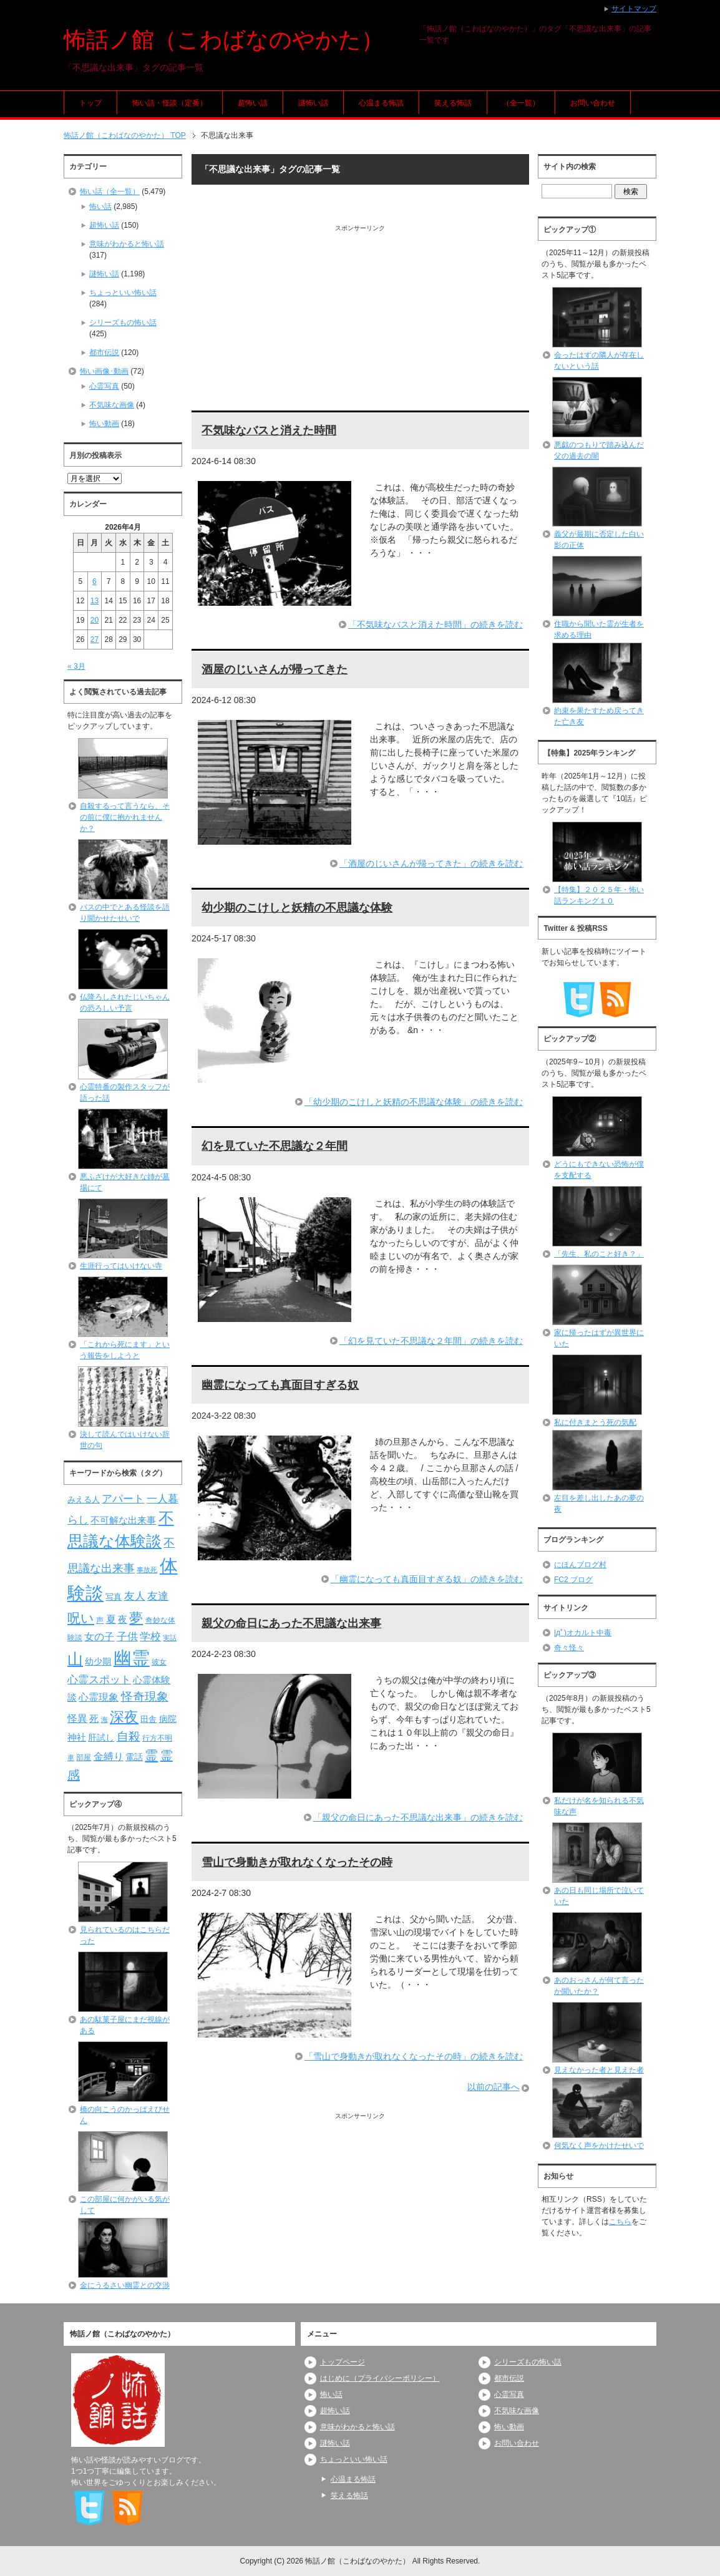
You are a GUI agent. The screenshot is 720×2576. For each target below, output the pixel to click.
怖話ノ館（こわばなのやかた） (224, 39)
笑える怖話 (453, 103)
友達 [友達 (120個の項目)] (157, 1596)
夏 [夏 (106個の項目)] (111, 1619)
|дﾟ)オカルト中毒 (582, 1632)
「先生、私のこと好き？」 (599, 1254)
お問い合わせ (592, 103)
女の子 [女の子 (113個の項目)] (99, 1636)
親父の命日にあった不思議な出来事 (291, 1623)
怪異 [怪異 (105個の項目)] (77, 1718)
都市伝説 (104, 352)
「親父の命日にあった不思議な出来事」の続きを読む (418, 1817)
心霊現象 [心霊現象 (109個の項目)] (99, 1697)
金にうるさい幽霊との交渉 (125, 2285)
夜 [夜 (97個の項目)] (122, 1620)
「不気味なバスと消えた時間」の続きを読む (435, 624)
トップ (90, 103)
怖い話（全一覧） (110, 191)
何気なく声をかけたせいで (599, 2145)
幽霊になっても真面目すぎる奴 (280, 1385)
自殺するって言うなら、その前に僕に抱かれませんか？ (125, 817)
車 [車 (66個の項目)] (70, 1757)
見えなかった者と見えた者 (599, 2070)
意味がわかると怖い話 (126, 244)
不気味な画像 (111, 405)
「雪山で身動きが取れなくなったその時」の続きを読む (413, 2056)
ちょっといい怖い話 (123, 292)
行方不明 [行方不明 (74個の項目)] (157, 1738)
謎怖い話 (313, 103)
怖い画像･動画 (104, 371)
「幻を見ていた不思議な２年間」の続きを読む (431, 1341)
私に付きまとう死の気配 (595, 1422)
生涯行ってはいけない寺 (121, 1265)
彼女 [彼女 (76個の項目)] (159, 1662)
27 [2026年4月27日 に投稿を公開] (94, 639)
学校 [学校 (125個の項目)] (150, 1636)
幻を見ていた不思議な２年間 (275, 1146)
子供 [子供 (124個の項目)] (127, 1636)
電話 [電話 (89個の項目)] (134, 1757)
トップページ (342, 2362)
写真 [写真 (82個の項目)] (113, 1596)
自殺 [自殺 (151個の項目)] (128, 1736)
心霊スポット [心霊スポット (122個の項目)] (99, 1679)
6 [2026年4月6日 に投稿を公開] (94, 581)
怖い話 (100, 206)
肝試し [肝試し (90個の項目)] (101, 1737)
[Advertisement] (360, 320)
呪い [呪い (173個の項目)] (80, 1618)
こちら (620, 2221)
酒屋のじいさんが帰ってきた (275, 669)
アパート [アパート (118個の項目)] (123, 1499)
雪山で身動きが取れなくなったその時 (297, 1862)
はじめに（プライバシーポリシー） (380, 2378)
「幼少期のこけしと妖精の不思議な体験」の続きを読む (413, 1102)
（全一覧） (521, 103)
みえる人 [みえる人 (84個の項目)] (83, 1499)
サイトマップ (633, 8)
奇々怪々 (569, 1647)
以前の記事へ (493, 2087)
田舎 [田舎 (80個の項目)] (148, 1719)
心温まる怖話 (381, 103)
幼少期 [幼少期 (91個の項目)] (98, 1661)
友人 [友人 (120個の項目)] (134, 1596)
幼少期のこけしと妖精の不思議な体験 (297, 908)
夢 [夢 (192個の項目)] (136, 1618)
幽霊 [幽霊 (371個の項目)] (132, 1658)
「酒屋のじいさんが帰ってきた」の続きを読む (431, 863)
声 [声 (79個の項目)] (100, 1620)
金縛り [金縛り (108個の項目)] (109, 1756)
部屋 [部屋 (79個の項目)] (83, 1757)
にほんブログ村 (580, 1564)
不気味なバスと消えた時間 (269, 430)
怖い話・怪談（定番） (169, 103)
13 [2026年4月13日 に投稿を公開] (94, 600)
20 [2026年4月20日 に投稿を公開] (94, 620)
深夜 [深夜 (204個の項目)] (124, 1717)
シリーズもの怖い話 (123, 322)
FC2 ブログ (573, 1579)
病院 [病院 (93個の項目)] (168, 1719)
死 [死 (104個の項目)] (94, 1718)
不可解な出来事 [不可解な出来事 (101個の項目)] (123, 1520)
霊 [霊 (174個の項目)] (151, 1755)
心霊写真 (104, 386)
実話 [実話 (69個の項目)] (170, 1637)
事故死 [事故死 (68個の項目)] (147, 1569)
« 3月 (76, 666)
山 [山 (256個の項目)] (75, 1659)
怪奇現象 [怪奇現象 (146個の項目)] (144, 1696)
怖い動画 (104, 423)
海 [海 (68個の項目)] (104, 1719)
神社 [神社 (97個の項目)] (76, 1737)
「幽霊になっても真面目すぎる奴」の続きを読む (427, 1579)
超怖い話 (253, 103)
